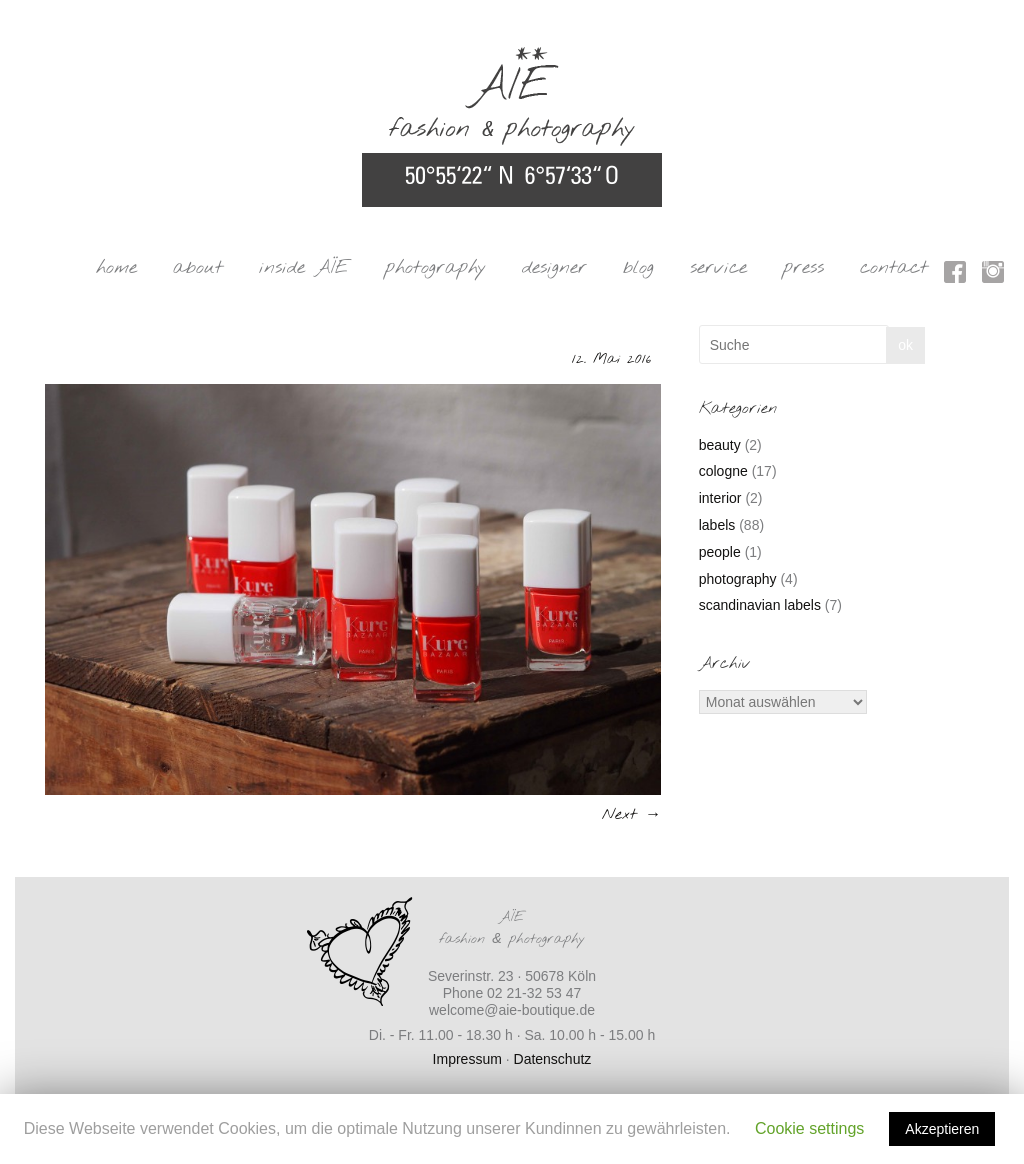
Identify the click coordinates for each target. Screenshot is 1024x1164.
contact (894, 268)
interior (720, 498)
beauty (720, 445)
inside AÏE (304, 268)
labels (717, 525)
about (198, 268)
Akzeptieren (942, 1129)
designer (554, 268)
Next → (631, 814)
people (720, 552)
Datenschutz (553, 1059)
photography (435, 268)
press (803, 268)
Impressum (467, 1059)
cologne (723, 471)
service (718, 268)
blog (638, 268)
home (116, 268)
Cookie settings (809, 1128)
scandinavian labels (760, 605)
